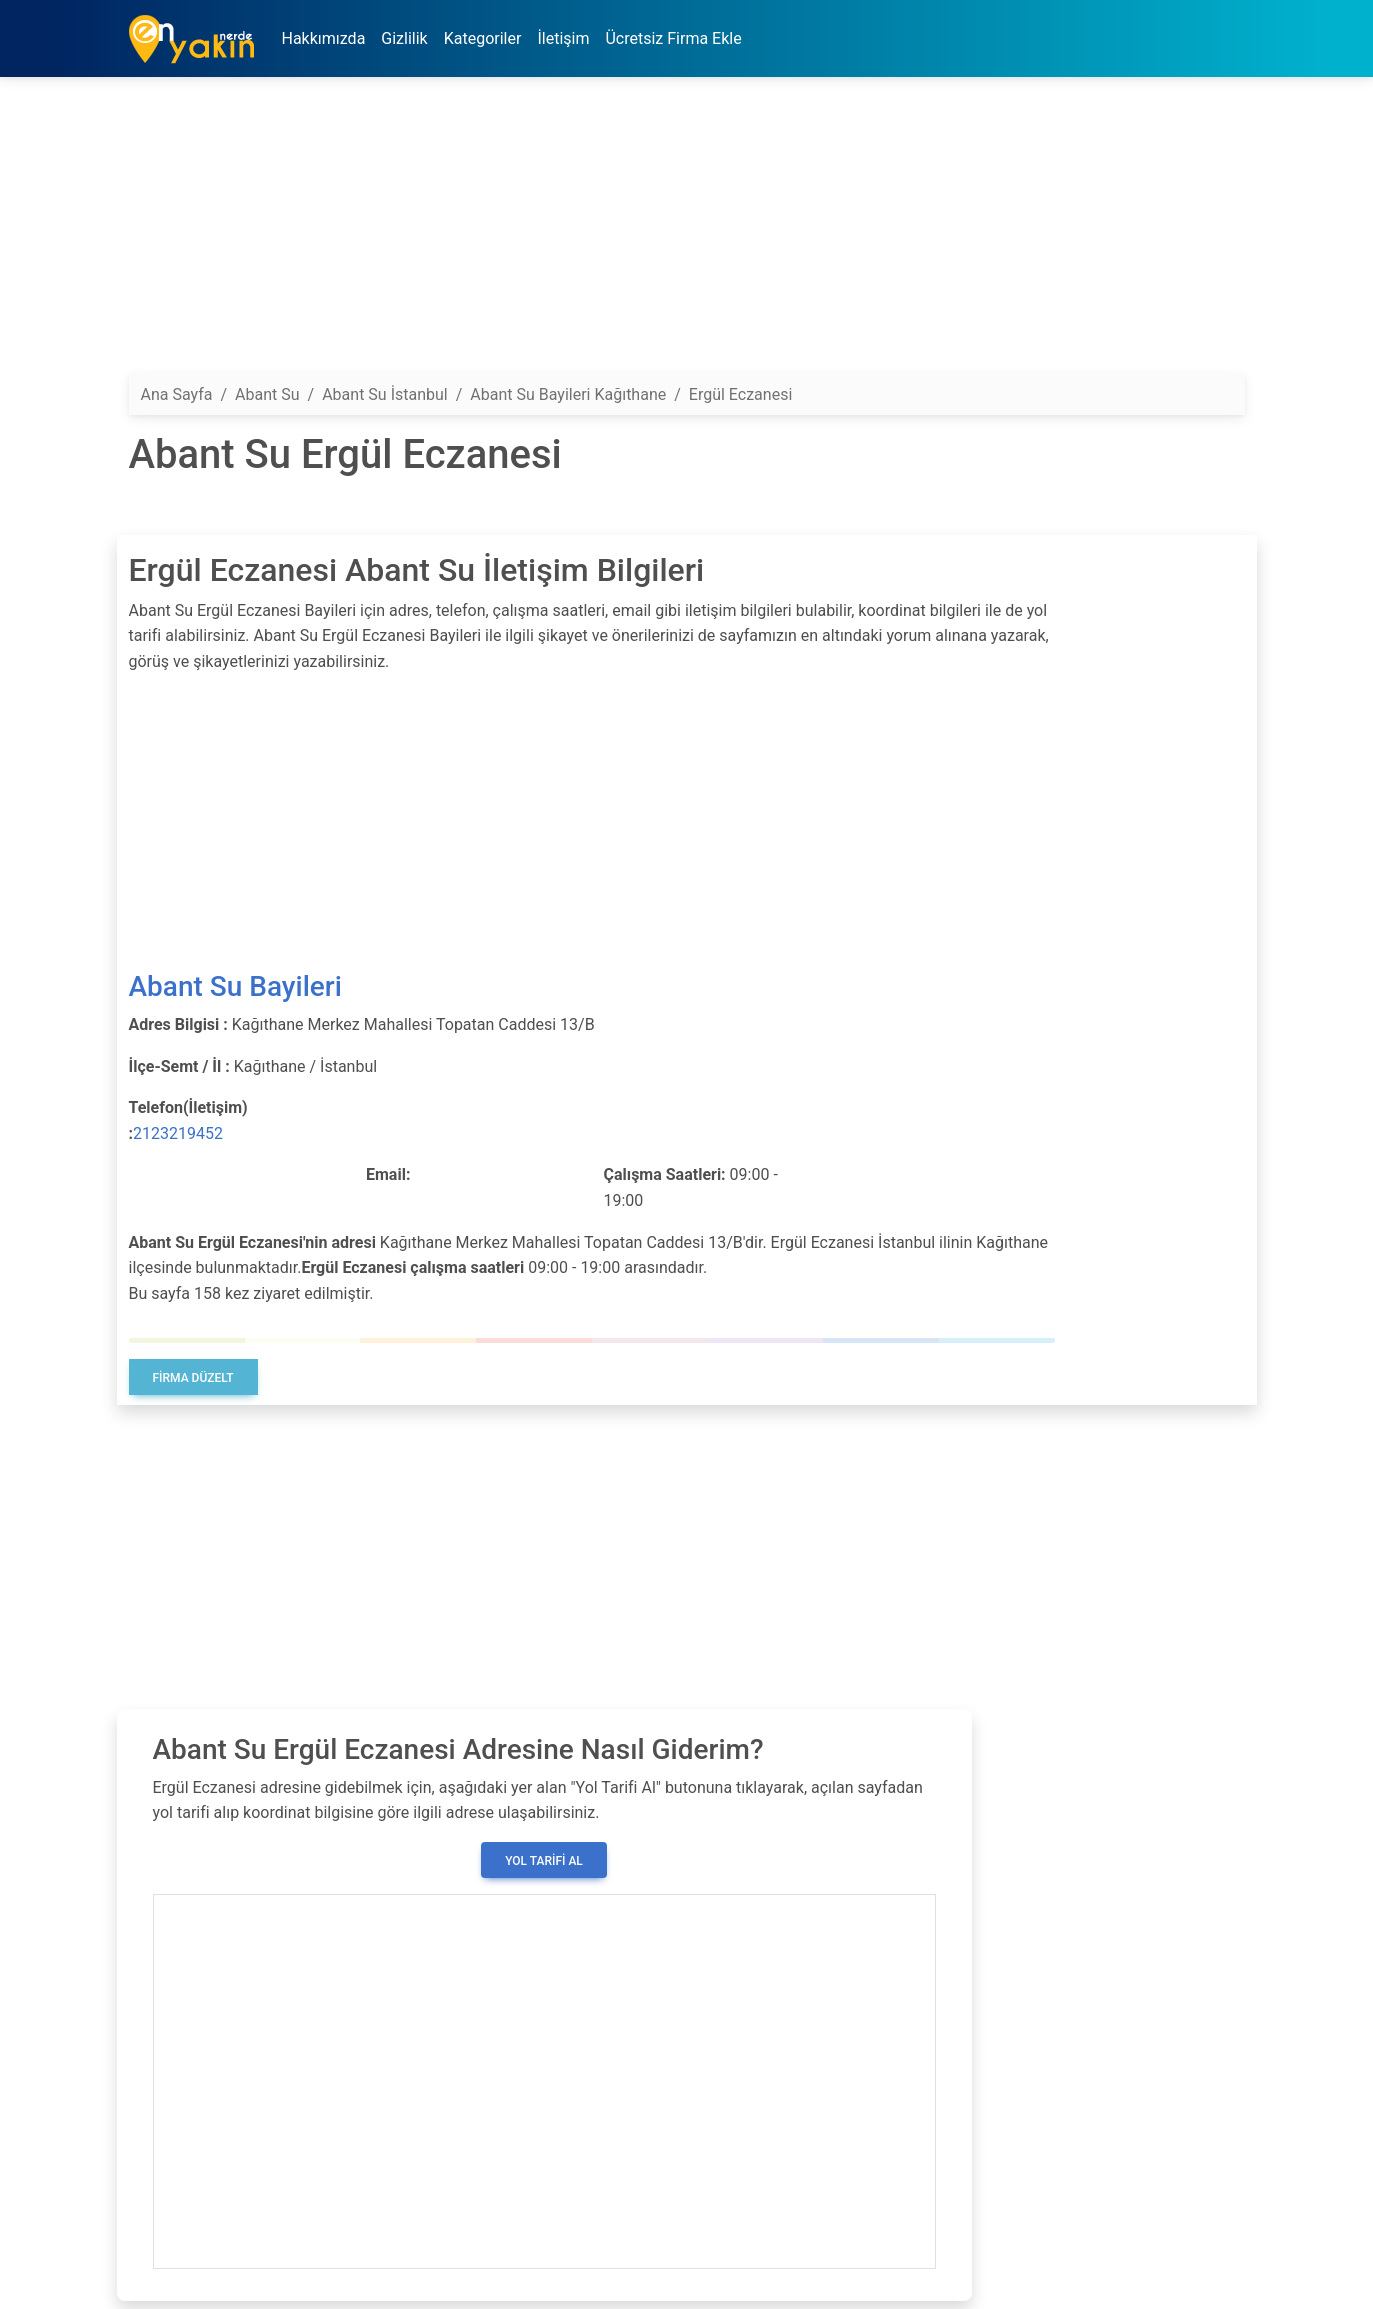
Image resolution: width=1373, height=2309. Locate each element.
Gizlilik (404, 38)
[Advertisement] (687, 233)
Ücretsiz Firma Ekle (673, 38)
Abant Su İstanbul (385, 394)
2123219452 (178, 1133)
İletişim (563, 38)
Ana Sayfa (177, 394)
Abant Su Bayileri (235, 986)
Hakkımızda (324, 38)
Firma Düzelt (193, 1378)
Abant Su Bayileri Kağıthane (568, 394)
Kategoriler (483, 38)
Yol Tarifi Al (544, 1861)
